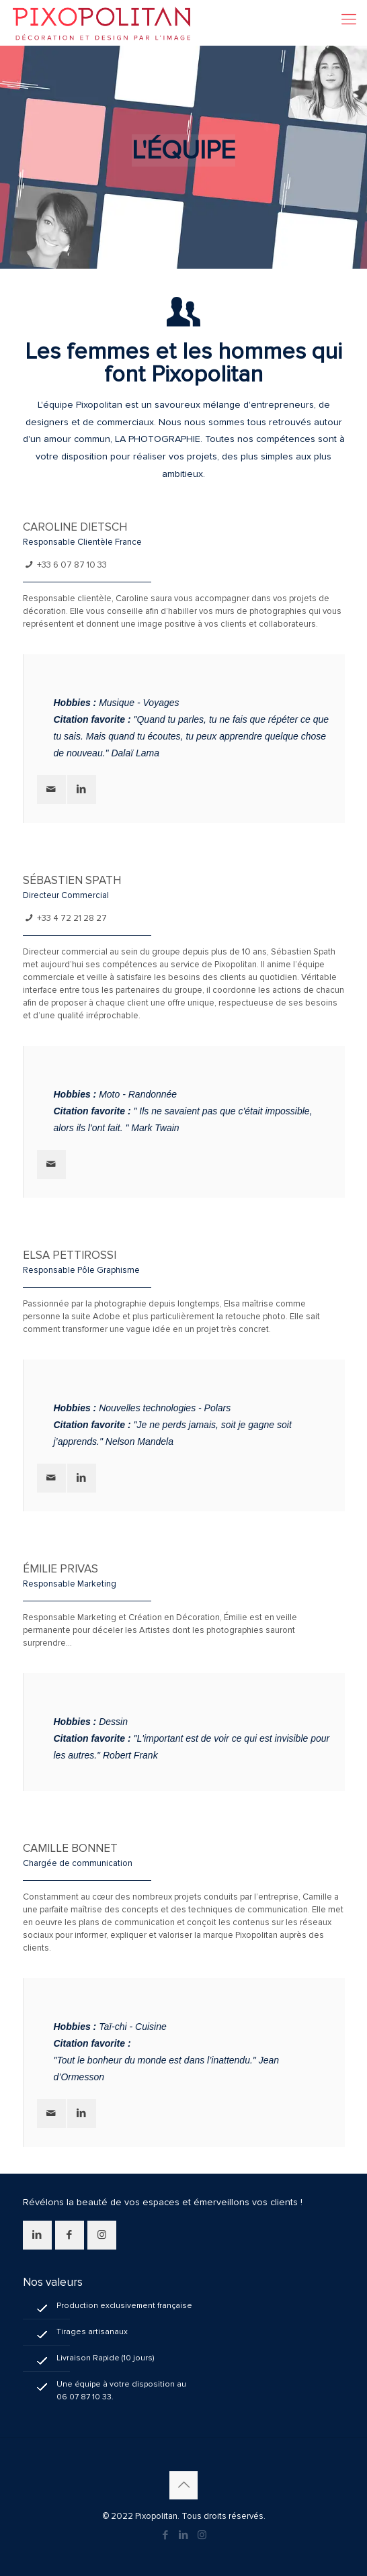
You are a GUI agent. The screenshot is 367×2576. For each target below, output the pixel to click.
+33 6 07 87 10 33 (72, 565)
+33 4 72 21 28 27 (72, 918)
